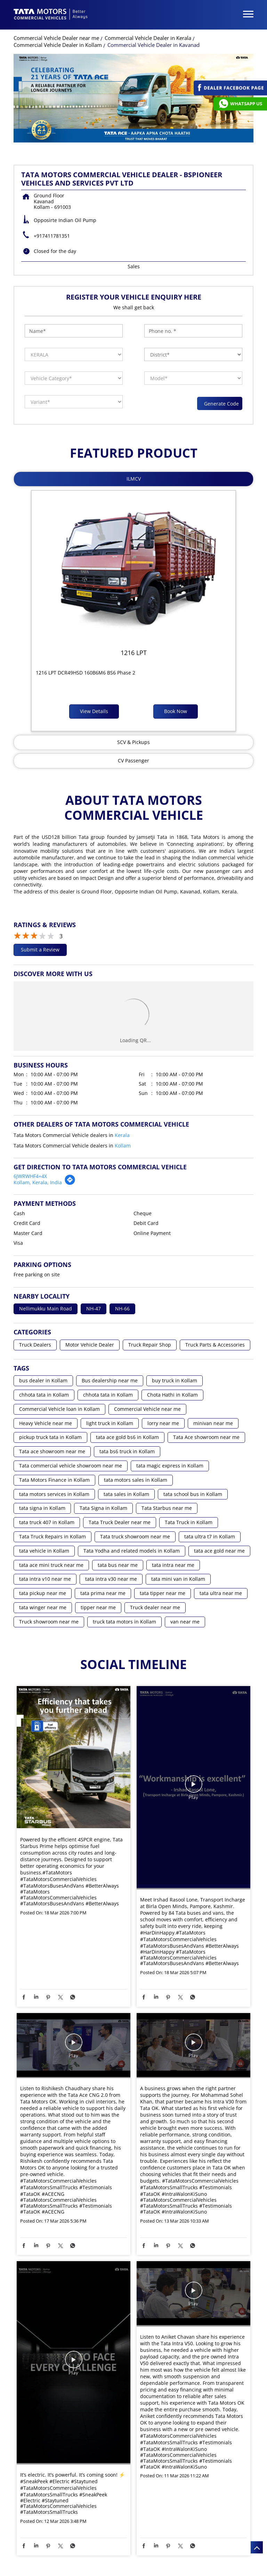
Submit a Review (40, 949)
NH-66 (122, 1309)
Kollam (123, 1145)
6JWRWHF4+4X (30, 1176)
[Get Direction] (69, 1183)
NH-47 (93, 1309)
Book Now (175, 711)
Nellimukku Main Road (45, 1309)
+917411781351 (52, 235)
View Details (94, 711)
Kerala (122, 1135)
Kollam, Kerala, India (38, 1182)
